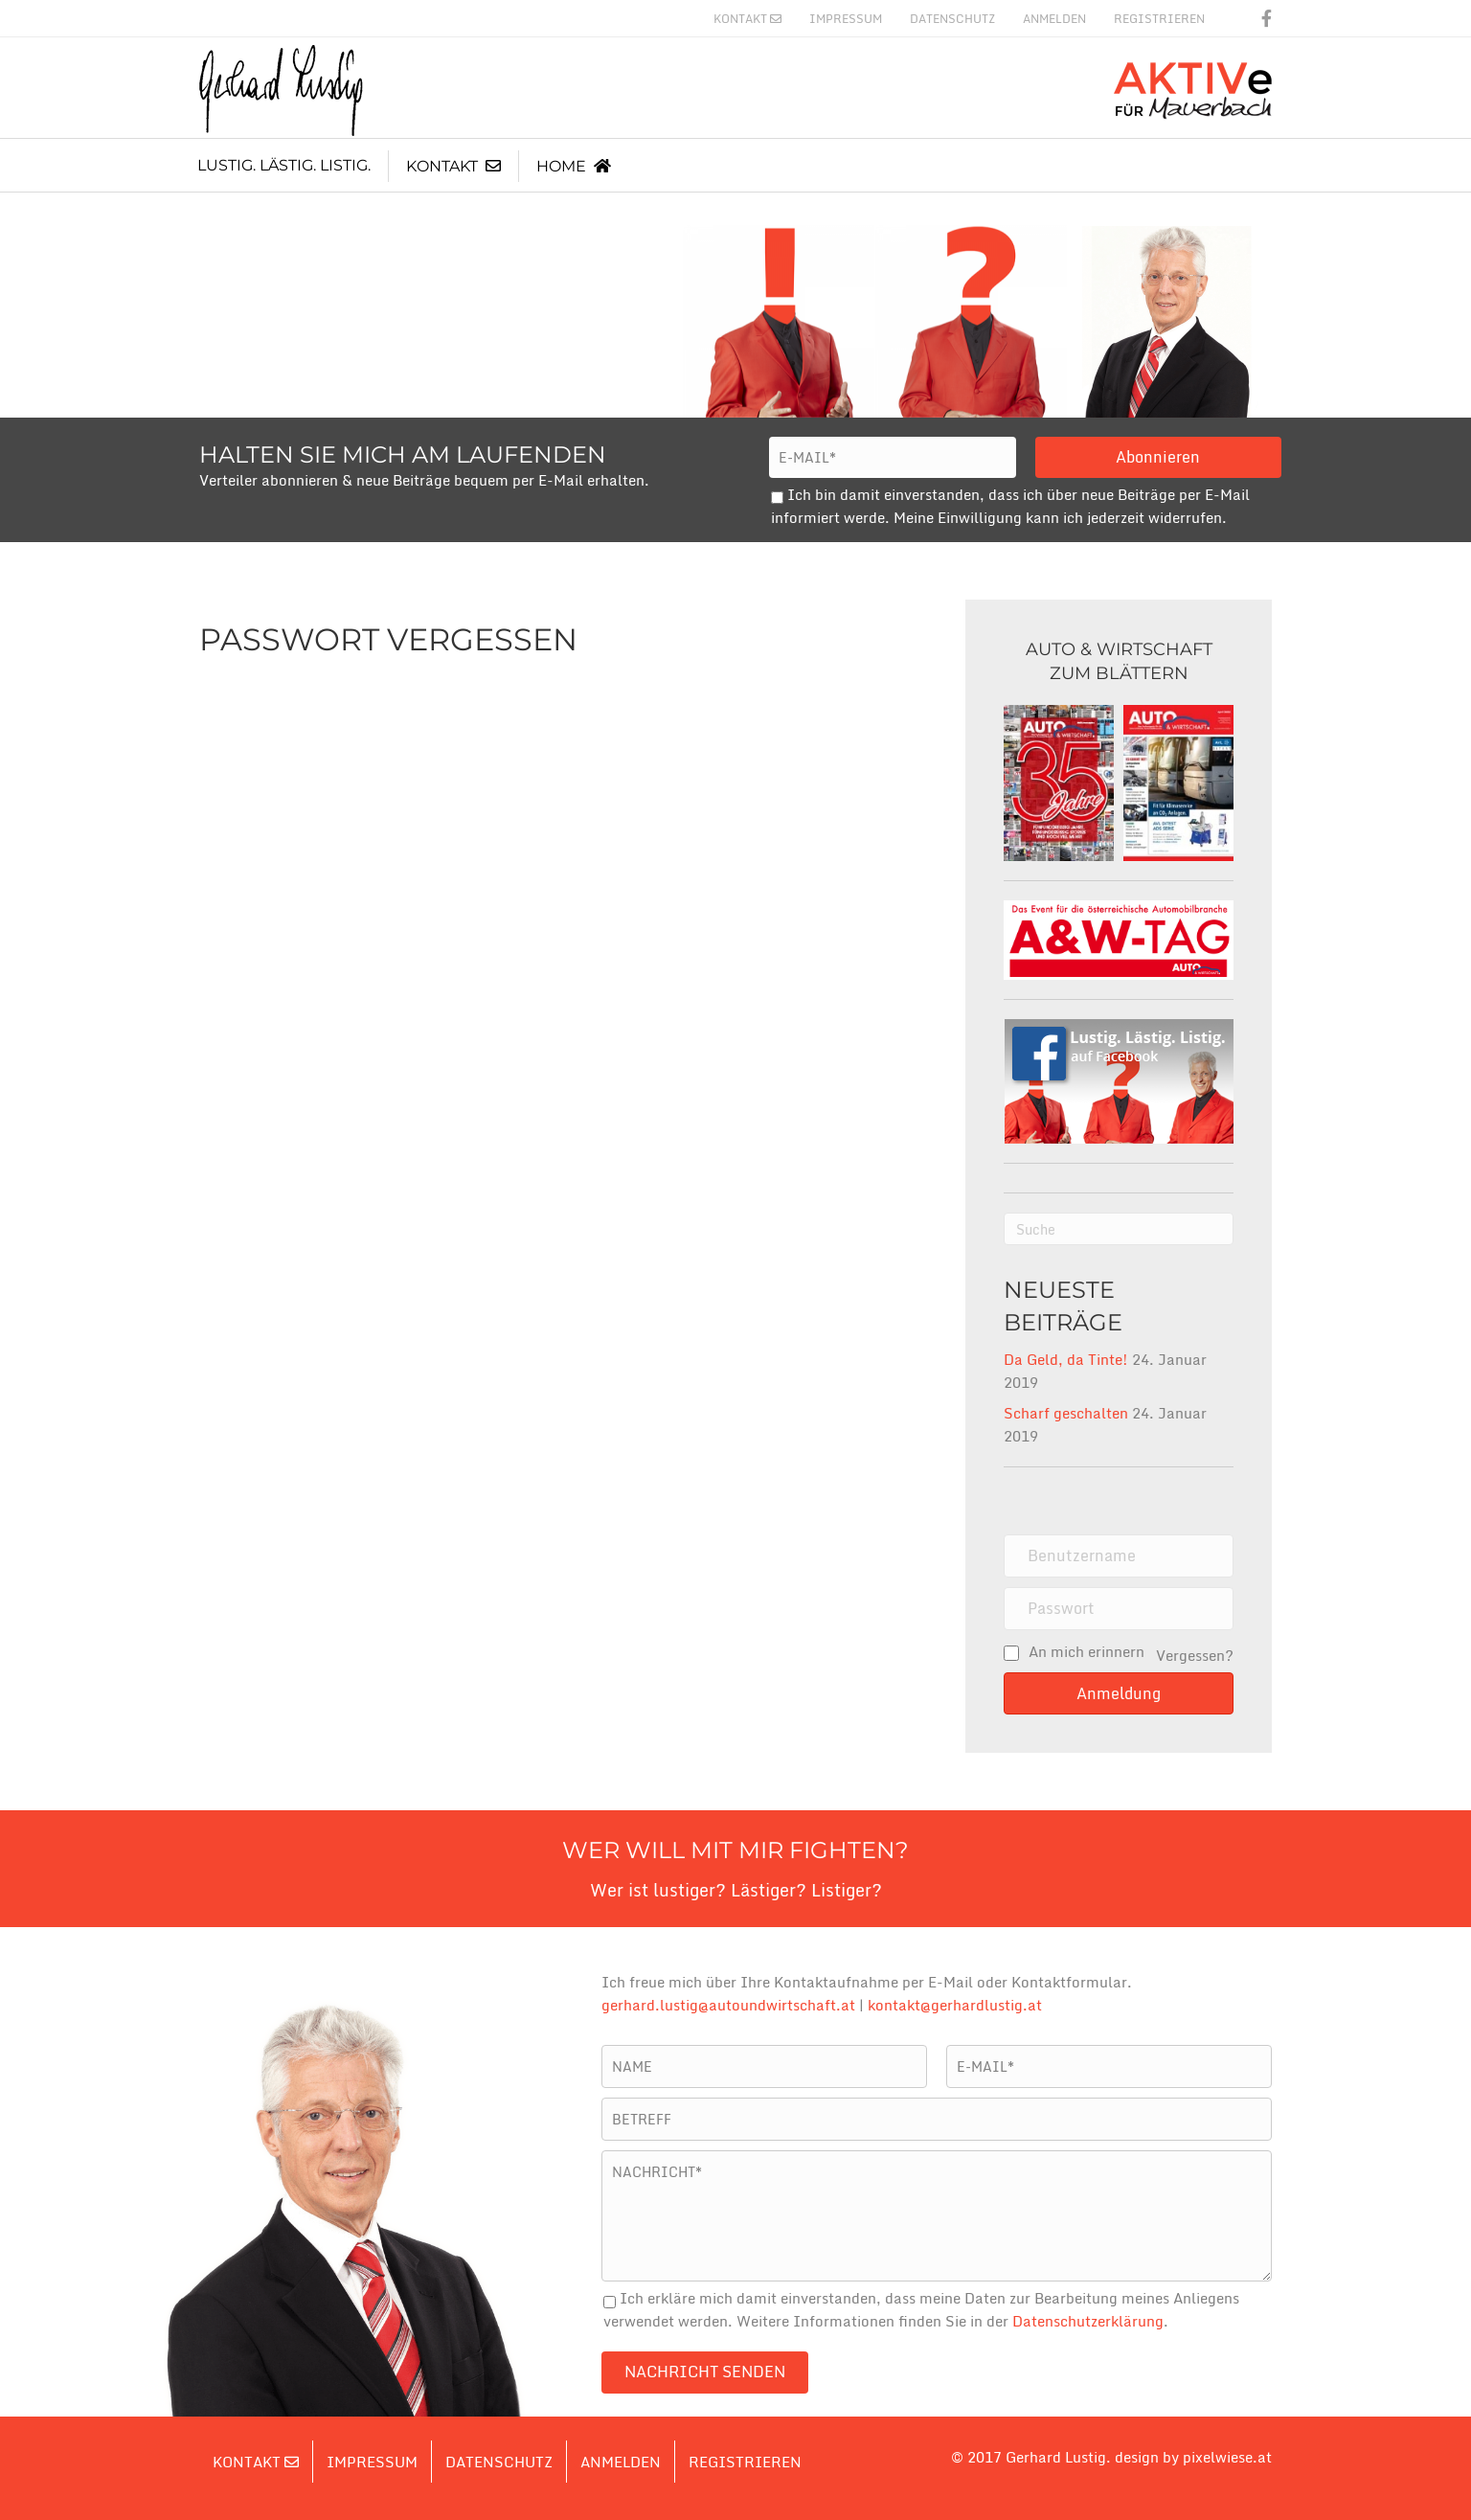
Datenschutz (952, 19)
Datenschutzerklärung (1088, 2320)
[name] (1118, 1556)
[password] (1118, 1608)
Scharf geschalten (1066, 1412)
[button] (1118, 1693)
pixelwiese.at (1227, 2456)
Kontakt (747, 19)
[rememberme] (1011, 1653)
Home (573, 166)
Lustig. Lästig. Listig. (284, 165)
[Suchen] (1118, 1229)
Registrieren (1159, 19)
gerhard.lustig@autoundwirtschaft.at (728, 2004)
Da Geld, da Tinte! (1066, 1359)
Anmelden (1054, 19)
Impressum (845, 19)
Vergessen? (1194, 1655)
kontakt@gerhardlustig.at (955, 2004)
